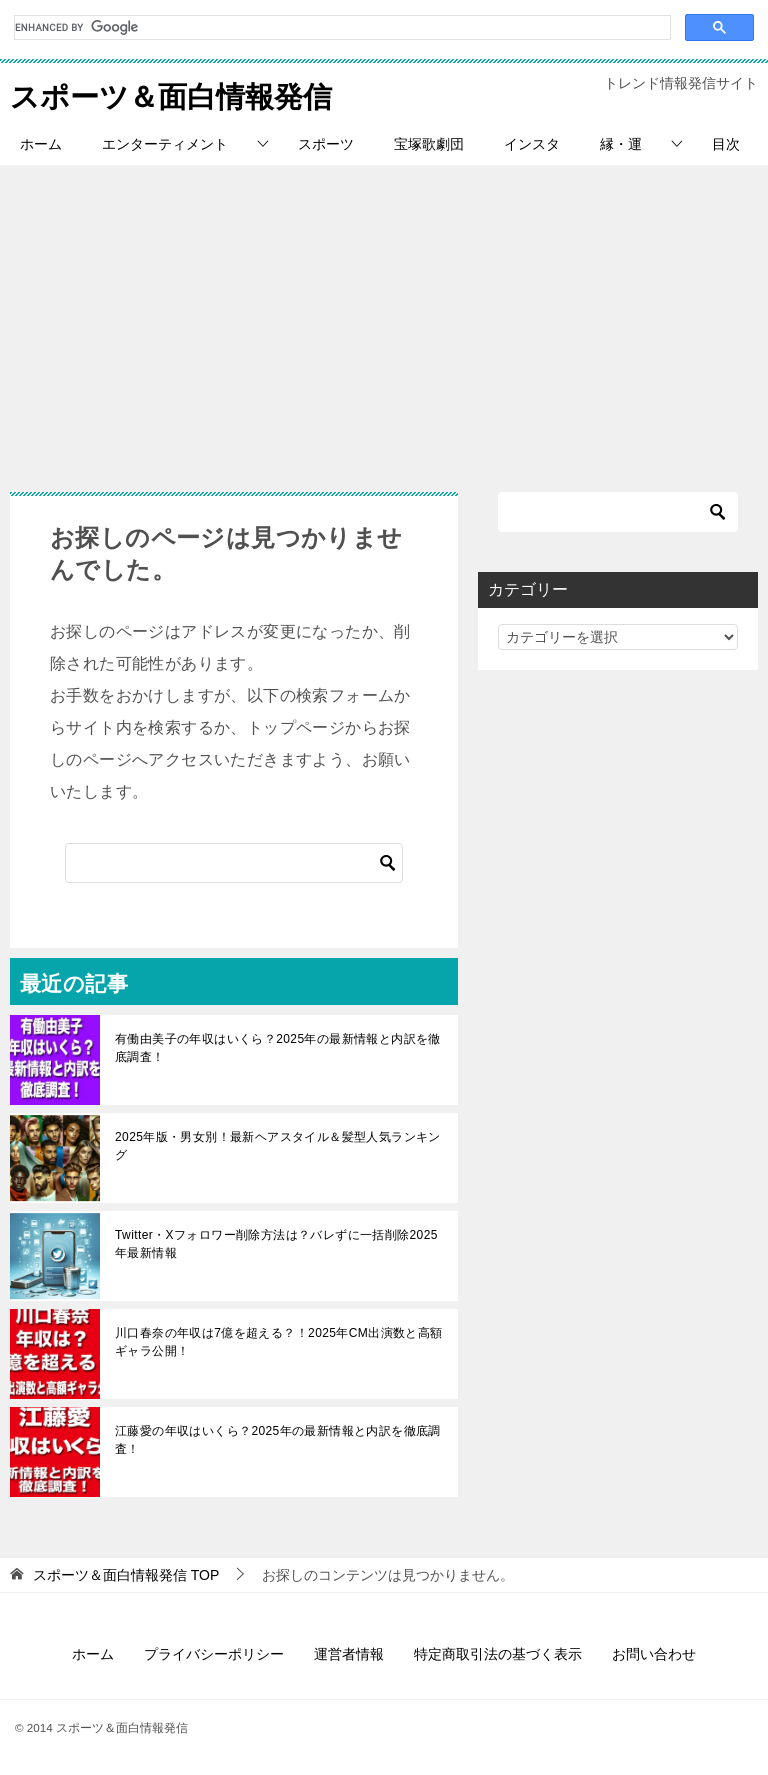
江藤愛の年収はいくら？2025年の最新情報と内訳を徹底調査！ (278, 1440)
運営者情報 (349, 1654)
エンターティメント (165, 144)
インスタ (532, 144)
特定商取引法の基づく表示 (498, 1654)
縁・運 (621, 144)
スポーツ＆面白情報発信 (176, 93)
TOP (126, 1575)
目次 (726, 144)
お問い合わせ (654, 1654)
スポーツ (326, 144)
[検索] (234, 863)
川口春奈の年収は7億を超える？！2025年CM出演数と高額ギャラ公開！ (279, 1342)
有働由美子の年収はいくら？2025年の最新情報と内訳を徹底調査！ (278, 1048)
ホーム (41, 144)
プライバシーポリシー (214, 1654)
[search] (340, 27)
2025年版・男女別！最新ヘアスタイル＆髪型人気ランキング (278, 1146)
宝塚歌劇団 (429, 144)
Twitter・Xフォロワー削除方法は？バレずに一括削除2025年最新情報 (276, 1244)
